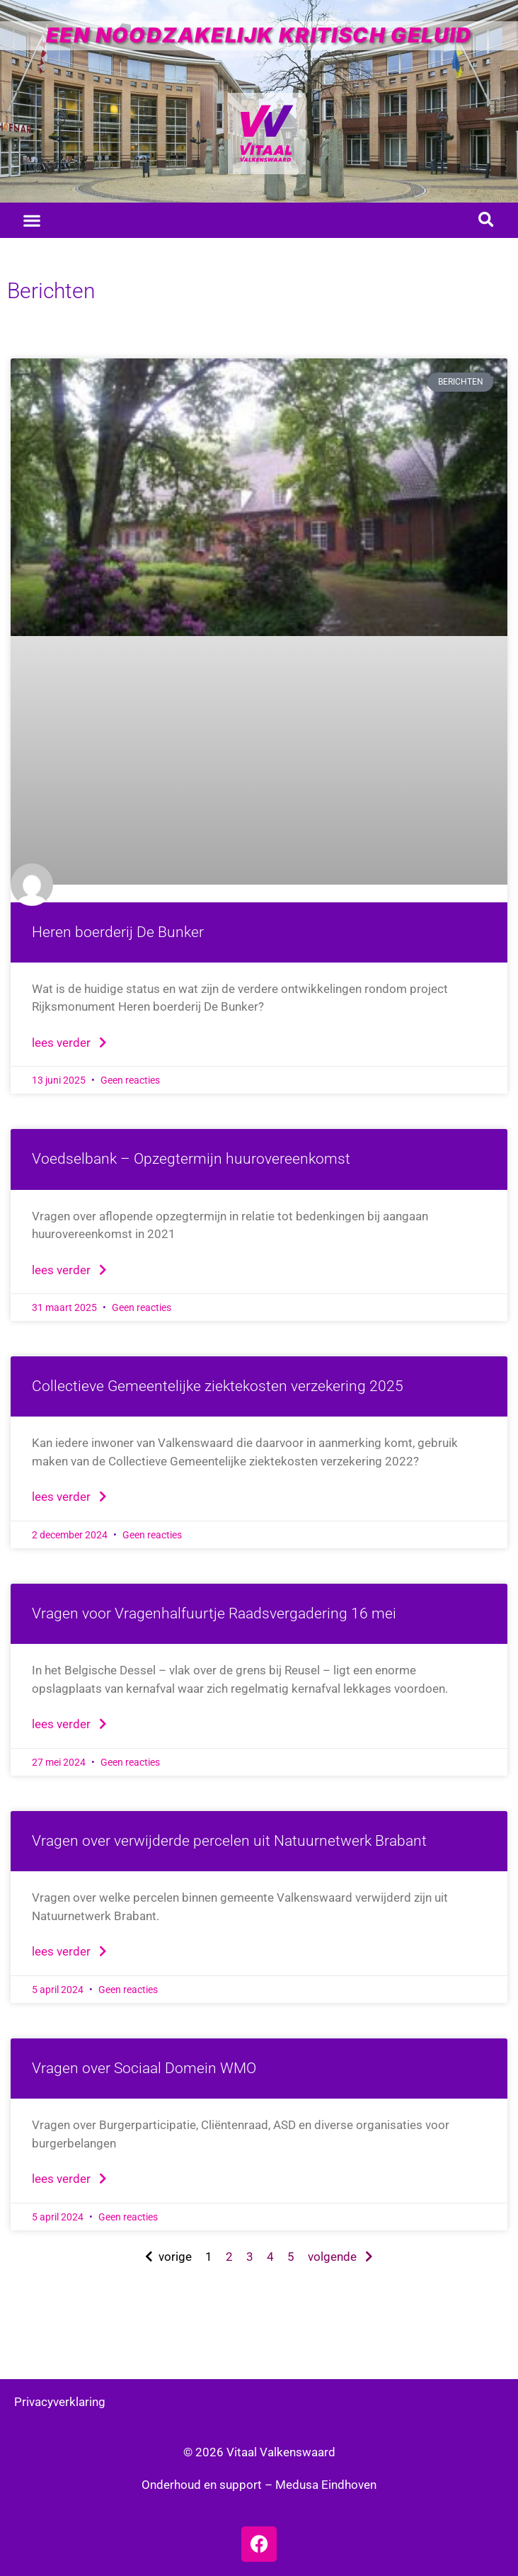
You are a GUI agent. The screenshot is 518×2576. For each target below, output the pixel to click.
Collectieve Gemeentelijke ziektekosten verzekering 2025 (217, 1386)
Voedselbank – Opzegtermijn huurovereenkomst (191, 1158)
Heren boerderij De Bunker (118, 932)
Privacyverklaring (59, 2402)
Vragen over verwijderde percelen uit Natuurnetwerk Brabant (229, 1840)
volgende (340, 2256)
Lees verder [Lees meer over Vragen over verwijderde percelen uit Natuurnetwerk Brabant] (69, 1951)
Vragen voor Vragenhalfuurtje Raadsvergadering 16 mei (214, 1613)
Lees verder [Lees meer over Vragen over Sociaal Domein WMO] (69, 2179)
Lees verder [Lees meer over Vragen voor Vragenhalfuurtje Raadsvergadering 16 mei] (69, 1724)
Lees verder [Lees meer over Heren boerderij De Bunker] (69, 1042)
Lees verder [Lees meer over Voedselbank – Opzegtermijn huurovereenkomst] (69, 1270)
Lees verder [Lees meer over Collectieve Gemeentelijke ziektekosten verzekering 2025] (69, 1497)
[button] (32, 220)
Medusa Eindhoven (325, 2485)
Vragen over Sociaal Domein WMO (144, 2068)
